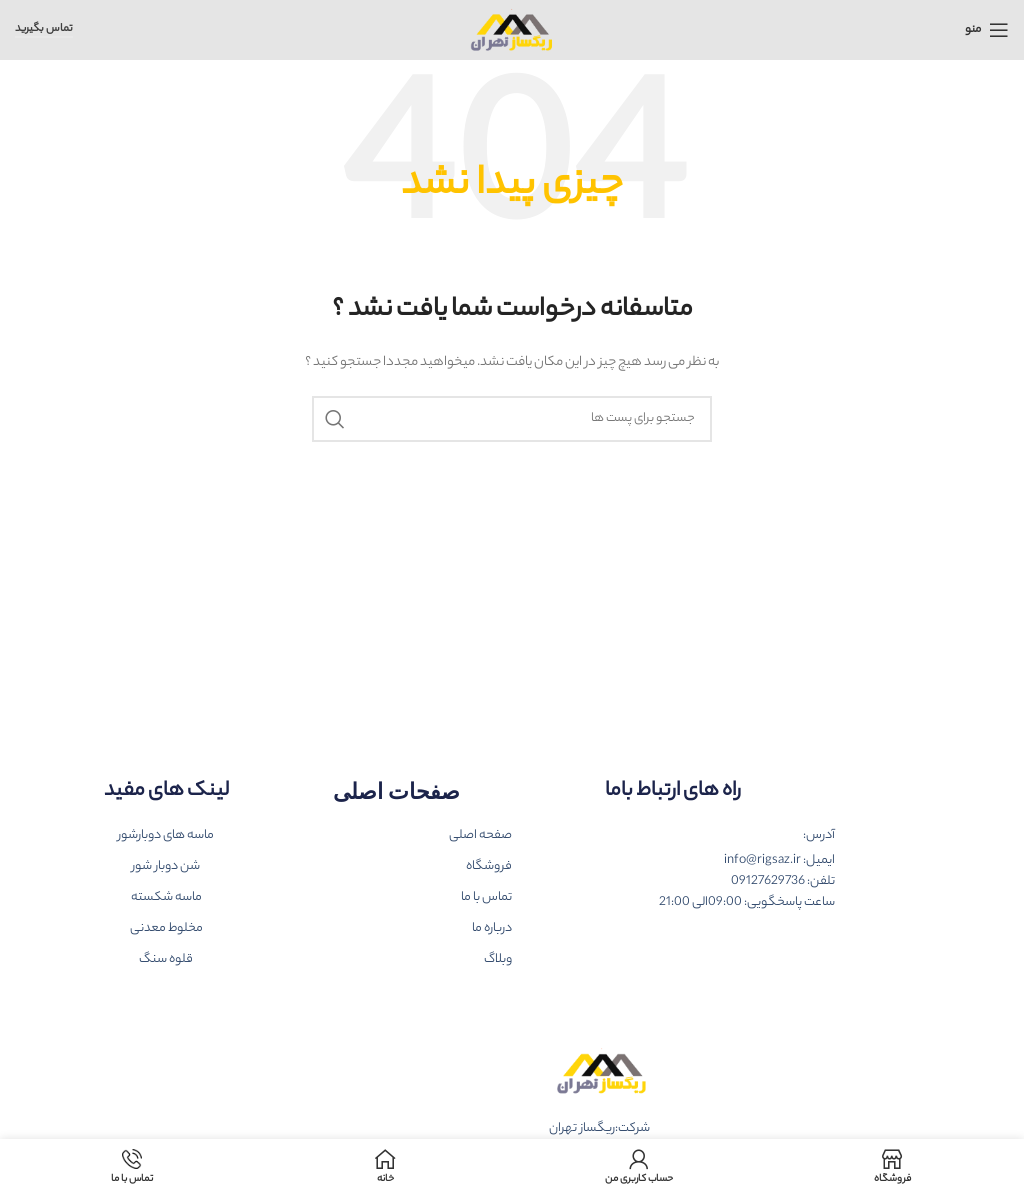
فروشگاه (489, 866)
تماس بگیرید (44, 30)
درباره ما (492, 928)
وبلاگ (498, 959)
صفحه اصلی (480, 835)
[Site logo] (512, 29)
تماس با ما (486, 897)
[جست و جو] (512, 419)
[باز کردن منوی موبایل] (987, 30)
